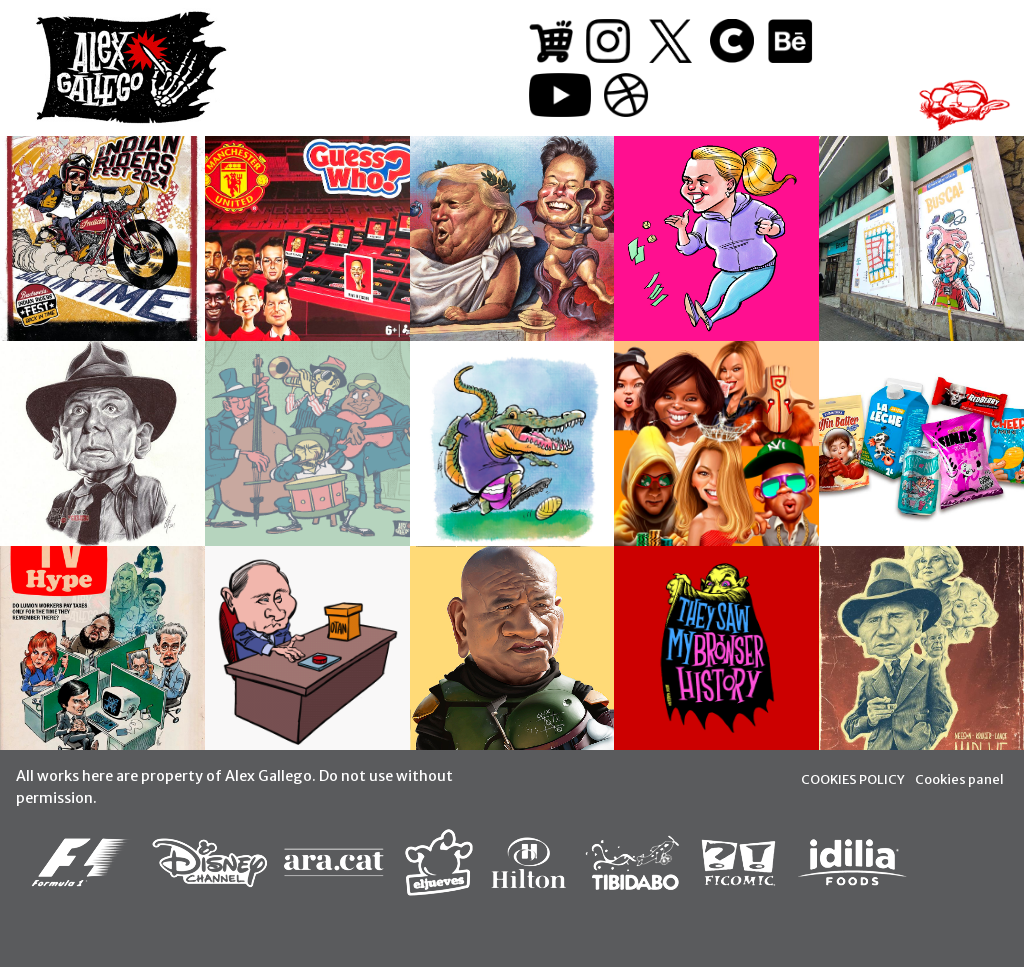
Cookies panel (959, 779)
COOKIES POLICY (853, 779)
